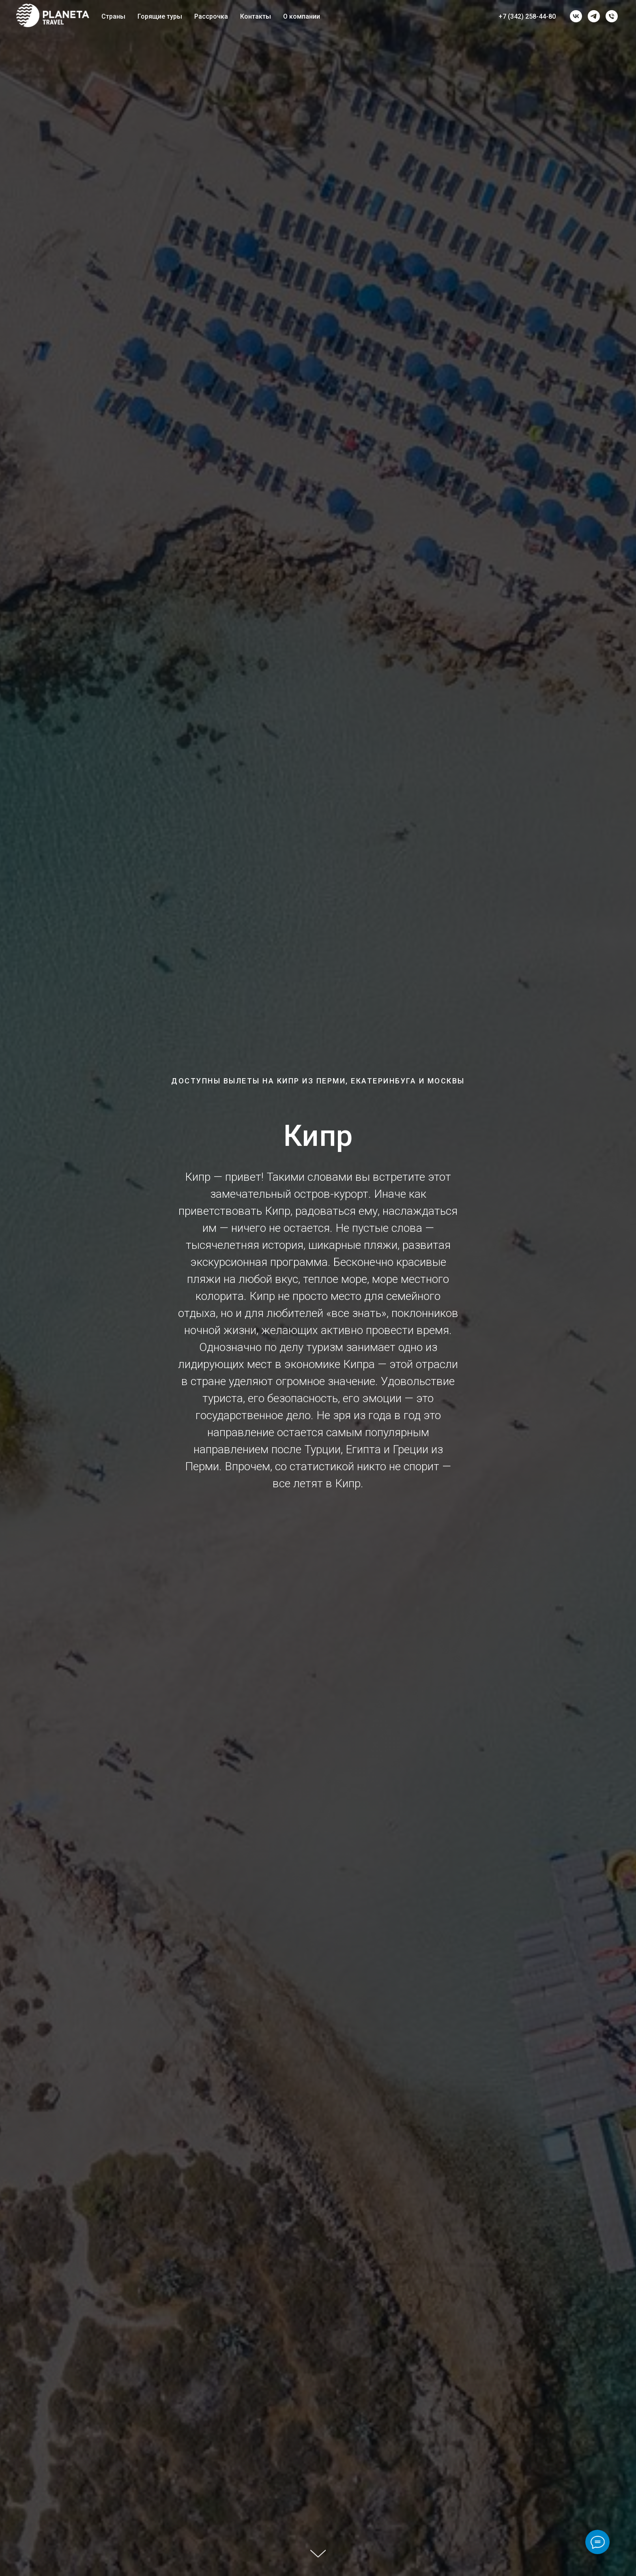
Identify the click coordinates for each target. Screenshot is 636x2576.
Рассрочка (211, 16)
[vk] (576, 16)
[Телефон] (612, 16)
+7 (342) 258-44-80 (527, 16)
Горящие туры (160, 16)
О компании (301, 16)
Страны (113, 16)
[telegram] (594, 16)
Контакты (255, 16)
